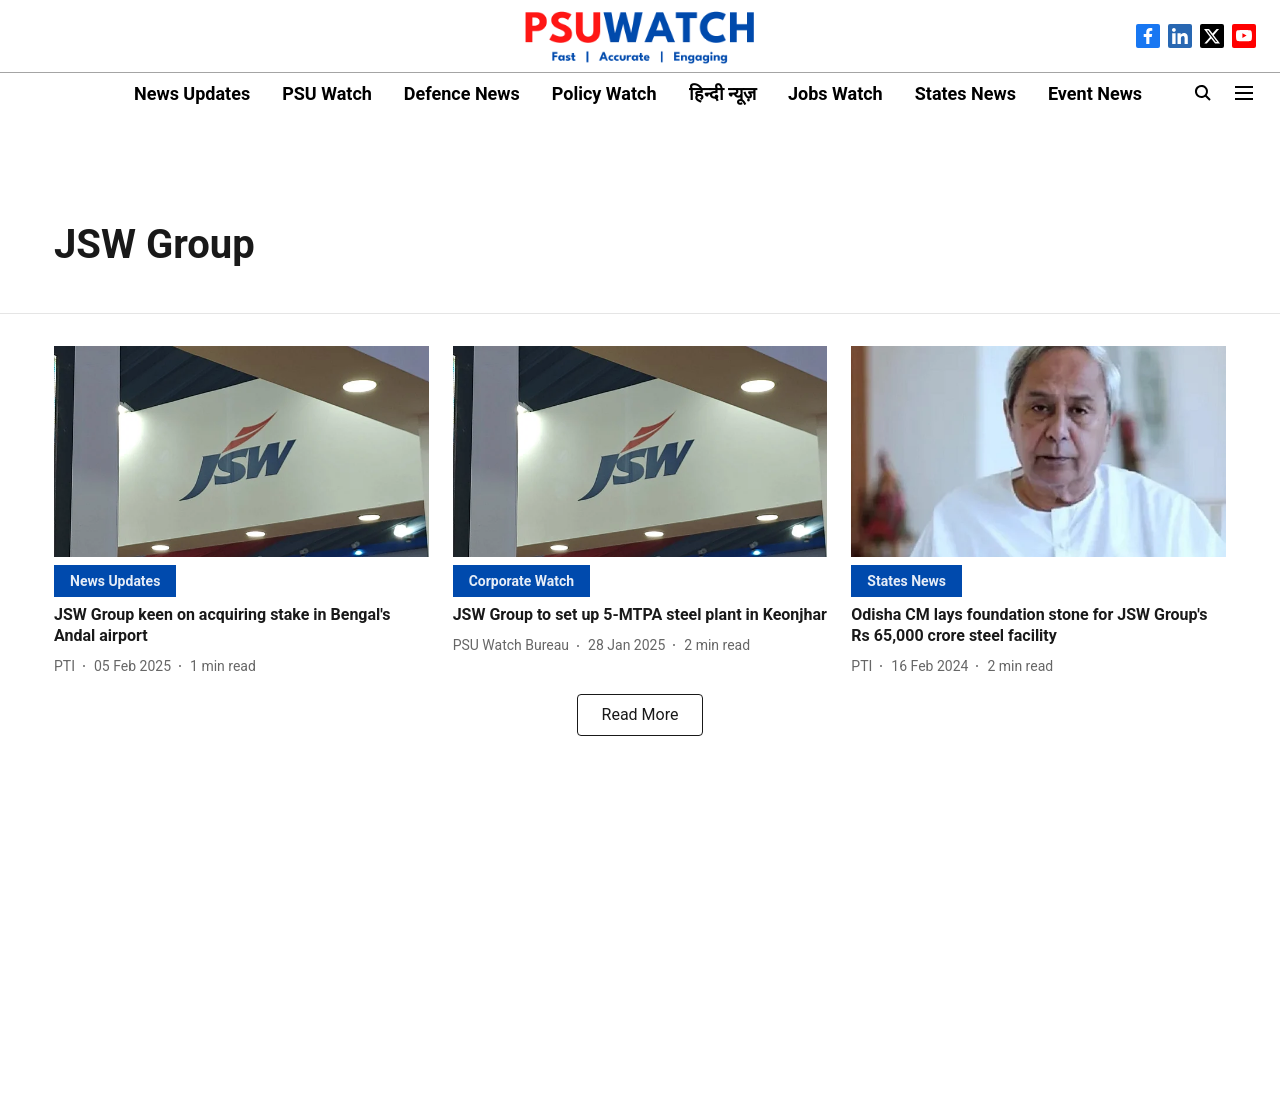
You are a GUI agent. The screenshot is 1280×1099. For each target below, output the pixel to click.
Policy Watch (604, 93)
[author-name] (68, 666)
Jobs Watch (835, 93)
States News (965, 93)
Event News (1095, 93)
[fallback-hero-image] (241, 451)
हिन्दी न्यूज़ (722, 93)
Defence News (462, 93)
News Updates (192, 93)
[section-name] (115, 580)
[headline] (241, 626)
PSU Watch (327, 93)
